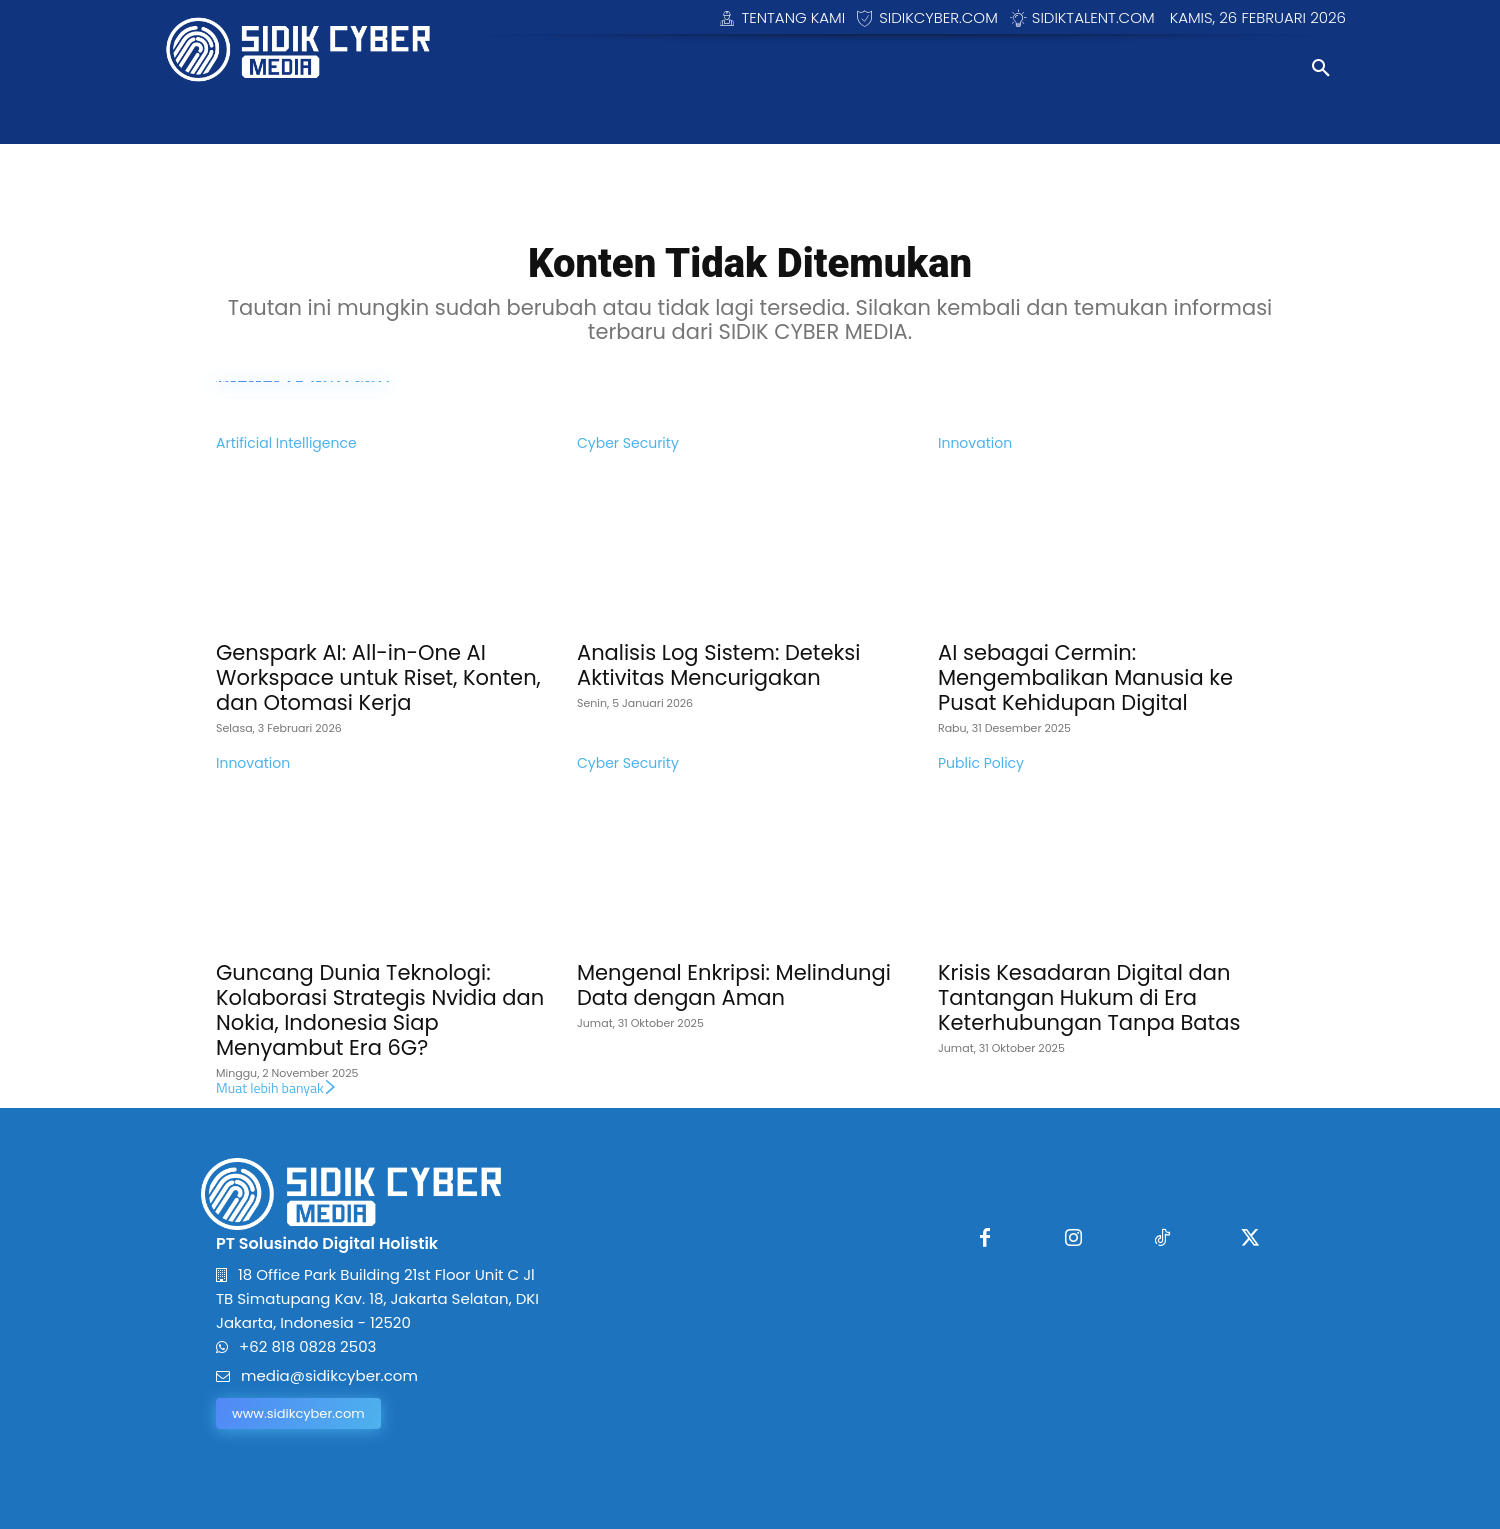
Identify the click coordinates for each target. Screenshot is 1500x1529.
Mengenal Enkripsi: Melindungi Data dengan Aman (734, 985)
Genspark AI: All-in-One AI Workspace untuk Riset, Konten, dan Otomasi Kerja (378, 677)
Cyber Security (628, 443)
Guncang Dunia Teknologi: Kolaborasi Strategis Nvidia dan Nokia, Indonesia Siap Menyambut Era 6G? (380, 1010)
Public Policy (981, 763)
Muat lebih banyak (277, 1087)
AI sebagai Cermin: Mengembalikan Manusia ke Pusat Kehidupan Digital (1085, 677)
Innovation (975, 443)
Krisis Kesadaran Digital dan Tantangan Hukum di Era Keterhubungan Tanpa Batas (1089, 997)
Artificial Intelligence (286, 443)
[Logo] (303, 49)
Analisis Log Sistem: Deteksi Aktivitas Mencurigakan (718, 665)
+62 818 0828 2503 (307, 1346)
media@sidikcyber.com (329, 1375)
